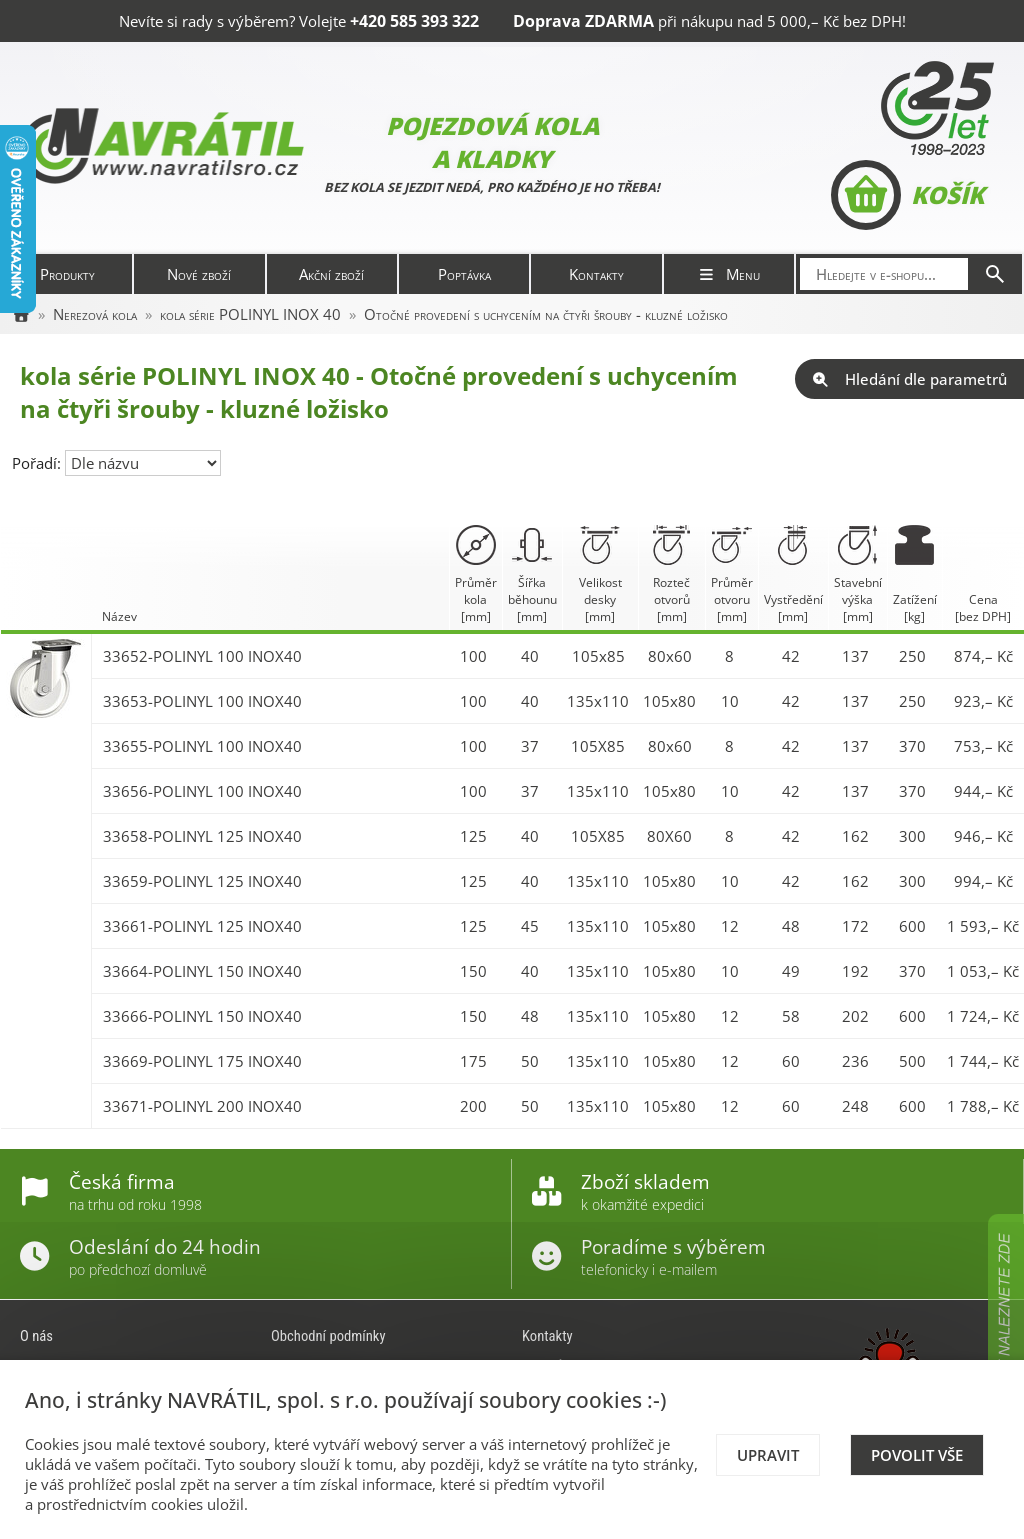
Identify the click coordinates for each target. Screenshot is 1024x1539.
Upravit (768, 1455)
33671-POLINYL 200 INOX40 (202, 1106)
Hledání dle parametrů (909, 379)
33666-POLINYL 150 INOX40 (202, 1016)
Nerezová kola (95, 314)
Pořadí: (38, 463)
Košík (907, 195)
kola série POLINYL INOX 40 (250, 314)
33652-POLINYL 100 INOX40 (202, 656)
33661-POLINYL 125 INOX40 (202, 926)
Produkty (67, 274)
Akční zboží (331, 274)
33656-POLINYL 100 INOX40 (202, 791)
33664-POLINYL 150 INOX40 (202, 971)
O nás (36, 1336)
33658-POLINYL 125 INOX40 (202, 836)
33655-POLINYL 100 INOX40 (202, 746)
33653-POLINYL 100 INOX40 (202, 701)
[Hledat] (995, 274)
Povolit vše (917, 1455)
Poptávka (464, 274)
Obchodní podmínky (328, 1336)
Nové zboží (199, 274)
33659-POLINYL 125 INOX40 (202, 881)
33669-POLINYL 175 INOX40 (202, 1061)
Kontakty (596, 274)
